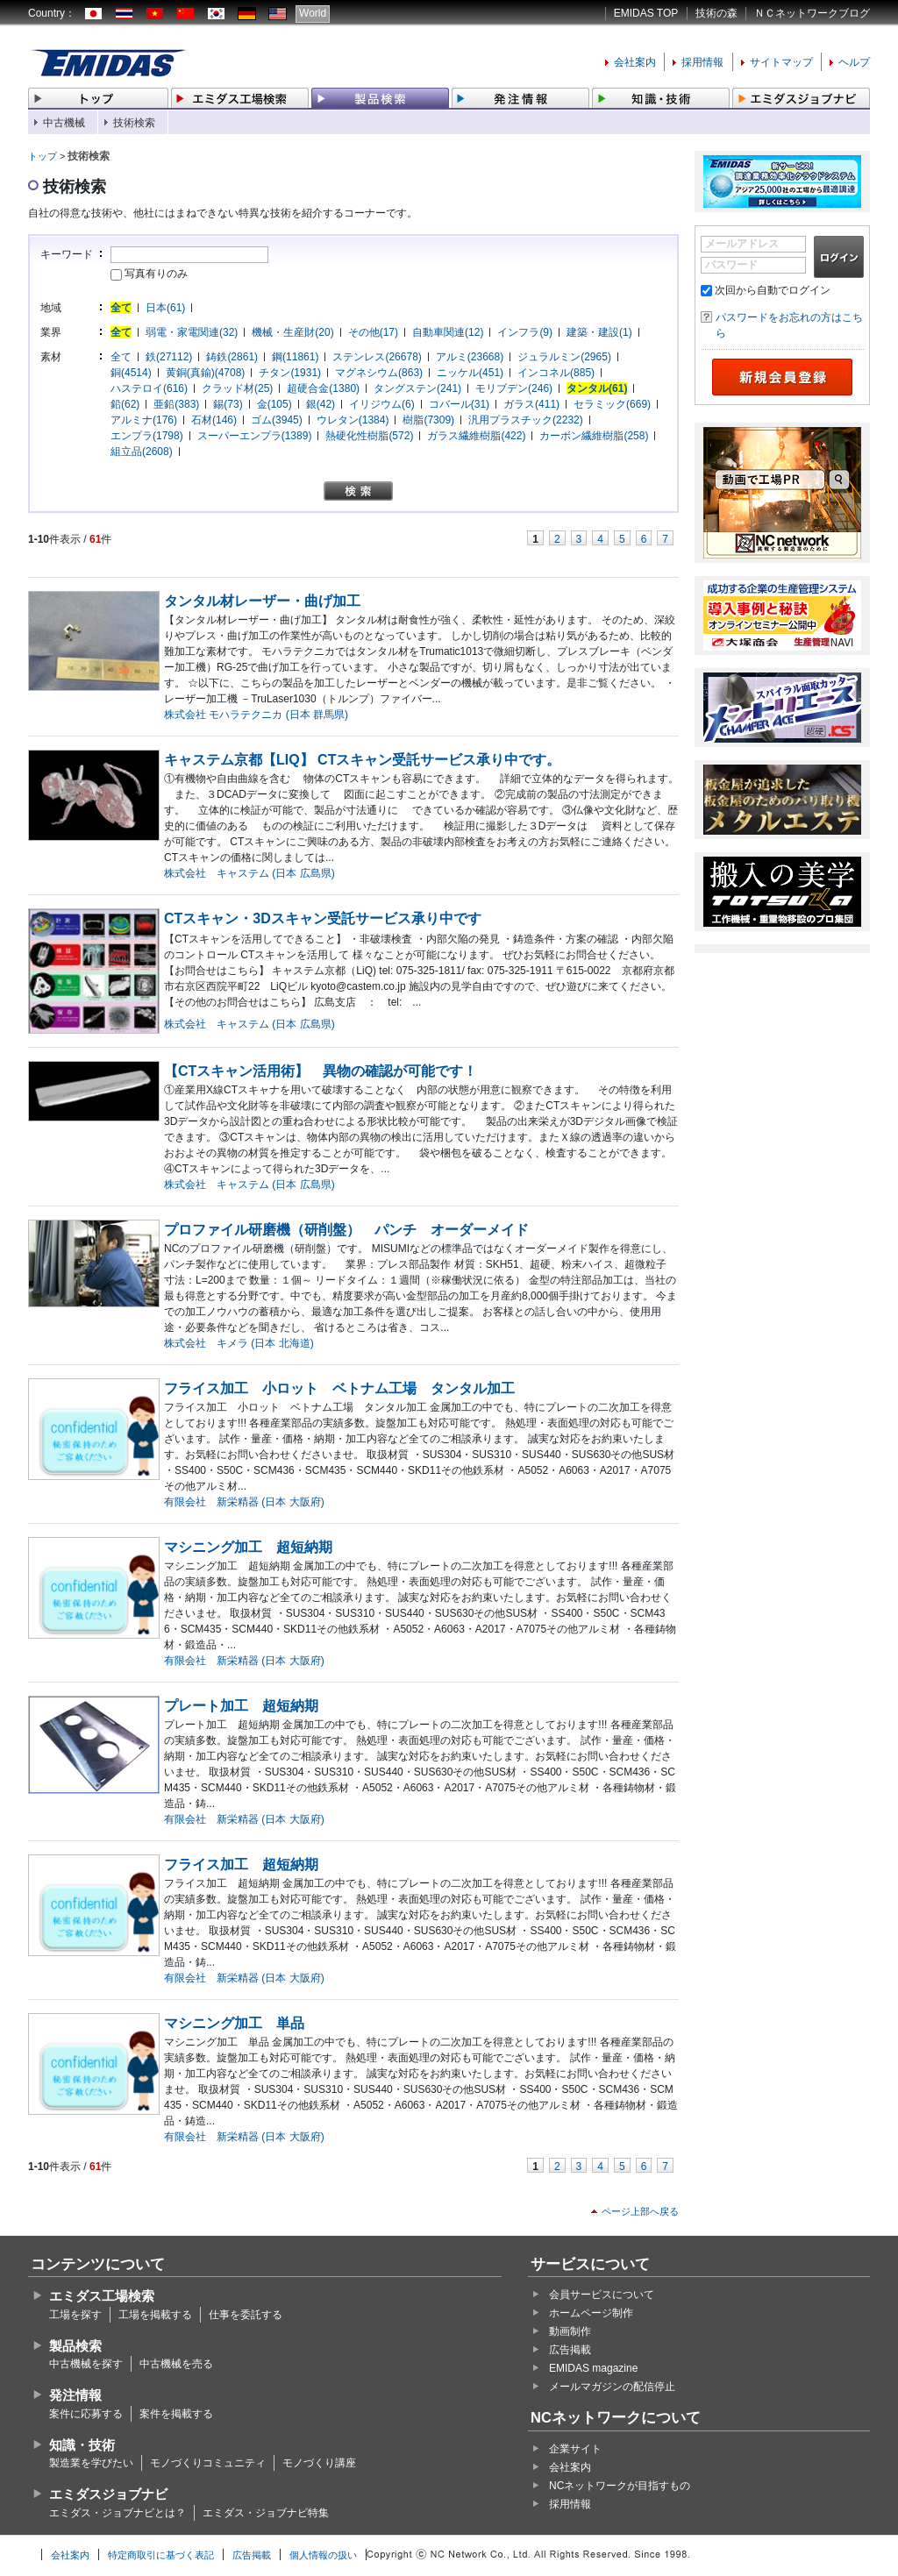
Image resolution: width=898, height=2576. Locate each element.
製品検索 (75, 2345)
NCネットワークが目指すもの (619, 2486)
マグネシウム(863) (379, 372)
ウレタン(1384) (353, 420)
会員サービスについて (601, 2294)
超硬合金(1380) (323, 388)
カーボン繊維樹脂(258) (593, 436)
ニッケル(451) (470, 372)
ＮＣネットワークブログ (812, 13)
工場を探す (75, 2315)
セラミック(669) (612, 404)
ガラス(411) (531, 404)
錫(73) (227, 404)
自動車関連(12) (447, 332)
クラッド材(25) (237, 388)
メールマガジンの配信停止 (612, 2386)
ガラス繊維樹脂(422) (476, 436)
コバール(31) (459, 404)
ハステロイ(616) (149, 388)
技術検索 (134, 123)
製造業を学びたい (91, 2463)
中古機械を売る (176, 2364)
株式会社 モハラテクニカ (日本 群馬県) (256, 714)
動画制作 (570, 2331)
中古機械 (64, 123)
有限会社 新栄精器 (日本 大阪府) (244, 1502)
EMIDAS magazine (593, 2368)
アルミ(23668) (469, 357)
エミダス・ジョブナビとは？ (117, 2513)
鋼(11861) (295, 357)
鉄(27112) (169, 357)
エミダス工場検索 (101, 2295)
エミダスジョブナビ (108, 2494)
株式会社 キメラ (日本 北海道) (239, 1343)
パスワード (731, 265)
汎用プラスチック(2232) (525, 420)
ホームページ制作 (591, 2313)
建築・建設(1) (599, 332)
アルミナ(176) (143, 420)
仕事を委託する (245, 2315)
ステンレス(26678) (376, 357)
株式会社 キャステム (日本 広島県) (249, 873)
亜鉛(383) (176, 404)
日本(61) (165, 308)
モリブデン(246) (513, 388)
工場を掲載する (155, 2315)
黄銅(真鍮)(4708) (206, 372)
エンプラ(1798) (146, 436)
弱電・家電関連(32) (192, 332)
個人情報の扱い (323, 2555)
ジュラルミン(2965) (564, 357)
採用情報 (702, 62)
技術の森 (716, 13)
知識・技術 (82, 2444)
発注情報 (75, 2394)
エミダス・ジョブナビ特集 (266, 2513)
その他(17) (373, 332)
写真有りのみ (149, 273)
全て (121, 308)
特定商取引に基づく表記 (161, 2555)
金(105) (274, 404)
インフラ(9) (524, 332)
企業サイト (575, 2449)
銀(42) (320, 404)
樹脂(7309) (428, 420)
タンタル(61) (597, 388)
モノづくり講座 (319, 2463)
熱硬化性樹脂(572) (369, 436)
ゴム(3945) (277, 420)
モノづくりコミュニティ (208, 2463)
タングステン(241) (417, 388)
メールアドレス (742, 244)
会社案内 (635, 62)
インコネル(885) (556, 372)
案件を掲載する (176, 2414)
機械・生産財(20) (292, 332)
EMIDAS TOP (646, 13)
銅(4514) (131, 372)
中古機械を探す (86, 2364)
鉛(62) (124, 404)
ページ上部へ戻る (640, 2211)
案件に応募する (86, 2414)
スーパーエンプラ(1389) (254, 436)
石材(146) (214, 420)
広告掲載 (570, 2350)
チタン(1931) (290, 372)
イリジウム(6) (382, 404)
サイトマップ (781, 62)
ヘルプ (854, 62)
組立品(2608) (141, 451)
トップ (42, 156)
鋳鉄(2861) (232, 357)
